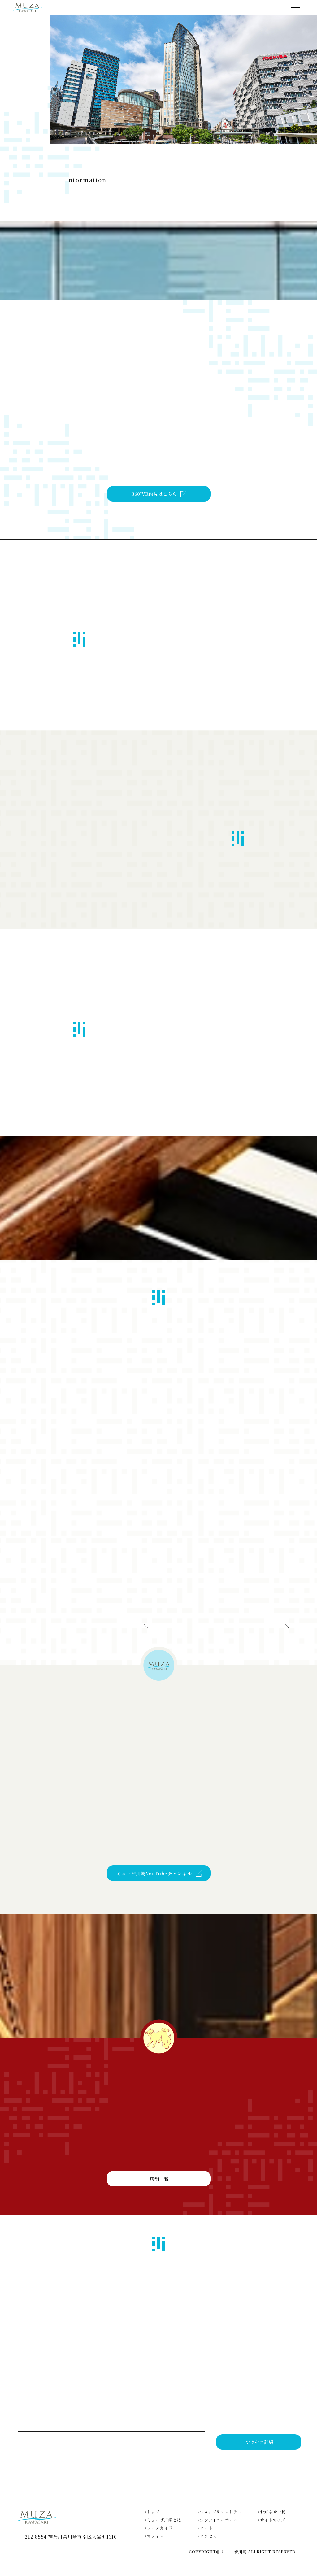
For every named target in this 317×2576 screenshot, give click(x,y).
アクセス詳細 (259, 2455)
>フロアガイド (158, 2541)
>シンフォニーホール (217, 2533)
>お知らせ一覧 (271, 2525)
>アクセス (207, 2549)
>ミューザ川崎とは (162, 2533)
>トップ (152, 2525)
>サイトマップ (271, 2533)
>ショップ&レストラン (219, 2525)
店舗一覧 (159, 2205)
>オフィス (154, 2549)
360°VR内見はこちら (154, 518)
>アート (205, 2541)
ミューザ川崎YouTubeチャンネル (154, 1891)
